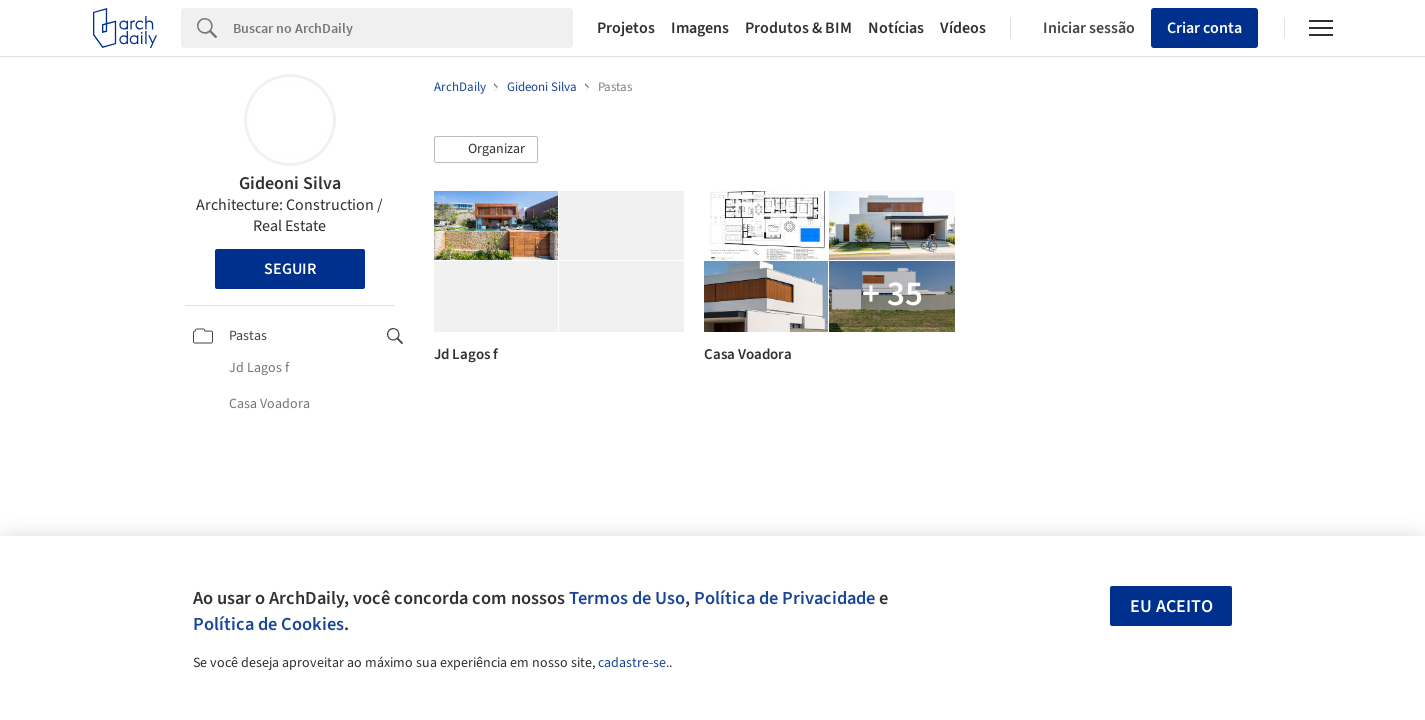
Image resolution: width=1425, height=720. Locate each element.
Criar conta (1204, 28)
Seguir (290, 269)
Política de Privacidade (784, 598)
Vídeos (963, 28)
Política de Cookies (268, 624)
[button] (486, 150)
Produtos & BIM (798, 28)
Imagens (700, 28)
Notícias (896, 28)
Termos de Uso (627, 598)
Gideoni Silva (290, 183)
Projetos (626, 28)
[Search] (403, 28)
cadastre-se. (633, 663)
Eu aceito (1171, 606)
